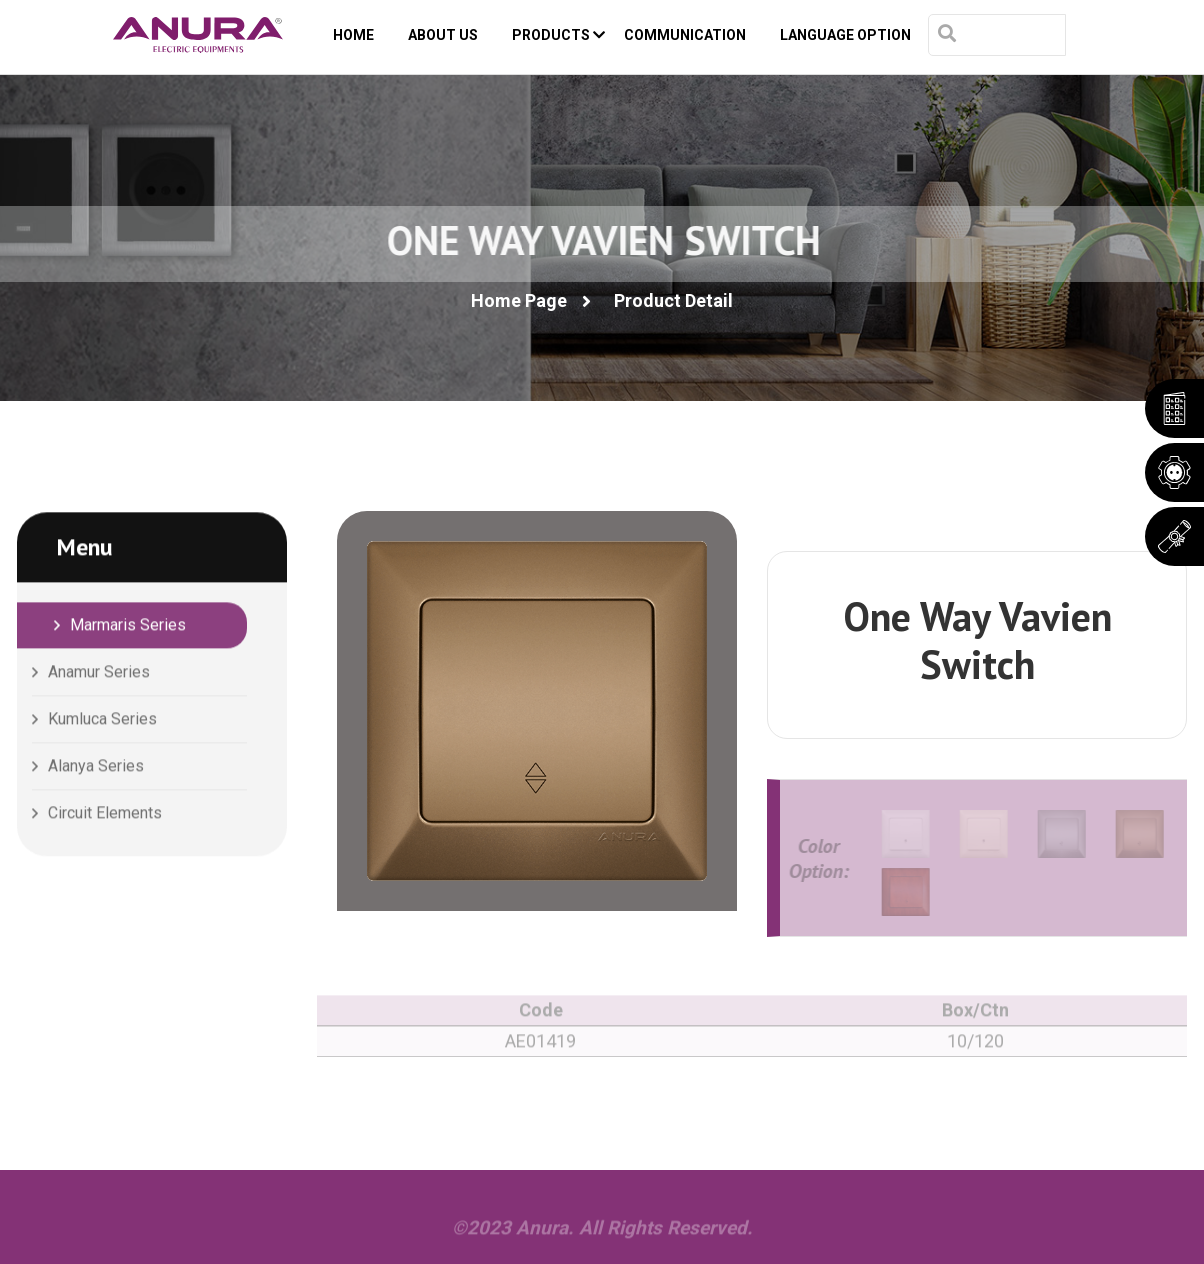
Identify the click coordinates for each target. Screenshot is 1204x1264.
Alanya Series (96, 767)
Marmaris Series (128, 626)
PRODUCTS (558, 35)
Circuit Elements (105, 814)
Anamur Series (99, 673)
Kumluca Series (102, 720)
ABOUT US (443, 35)
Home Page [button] (519, 300)
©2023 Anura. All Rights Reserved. (602, 1233)
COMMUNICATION (685, 35)
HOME (353, 35)
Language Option (845, 35)
